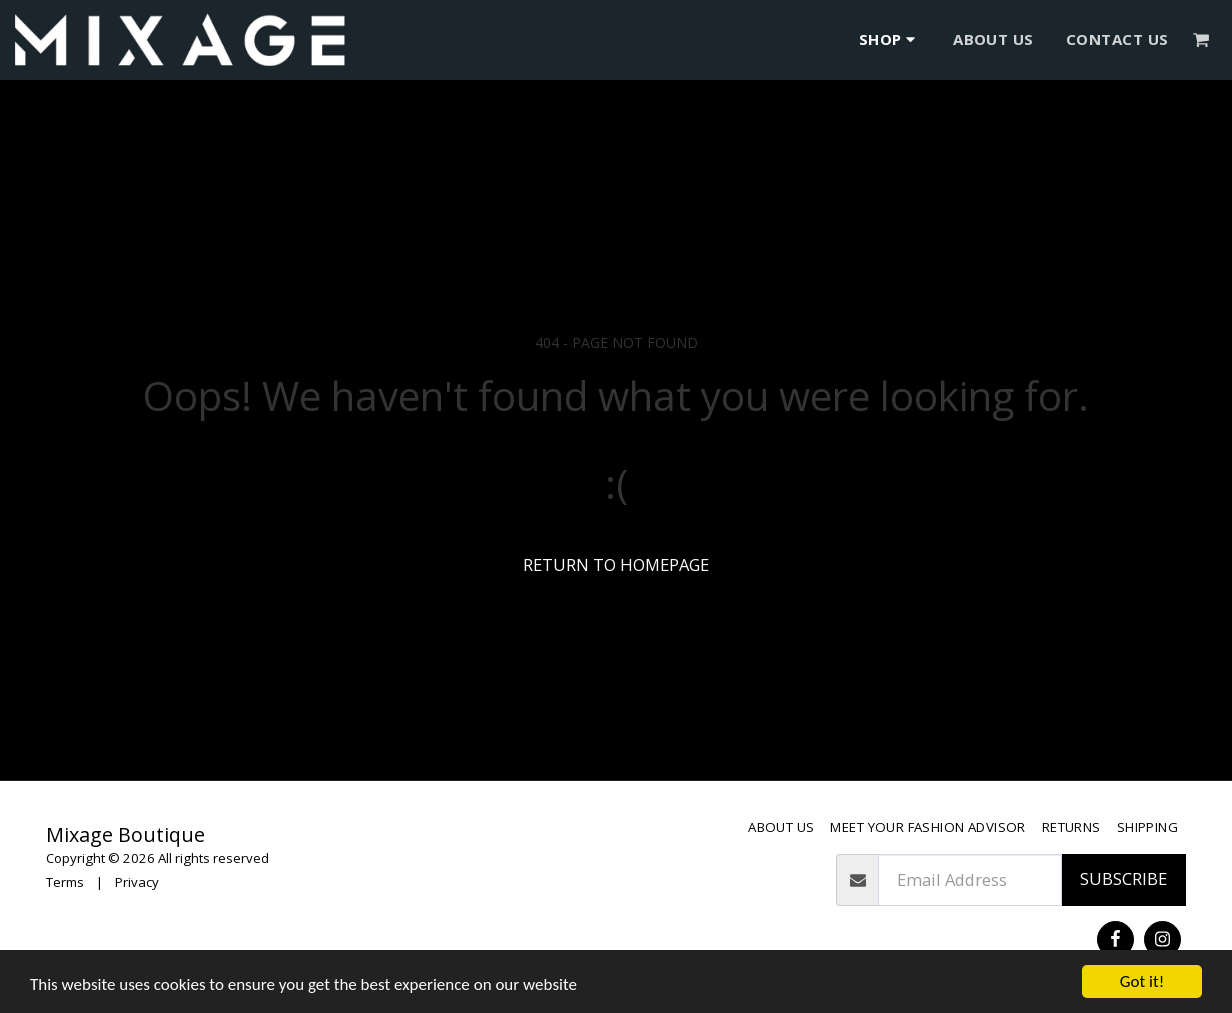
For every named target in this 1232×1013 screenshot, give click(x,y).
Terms (65, 882)
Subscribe (1123, 878)
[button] (1201, 39)
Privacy (137, 882)
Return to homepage (616, 564)
